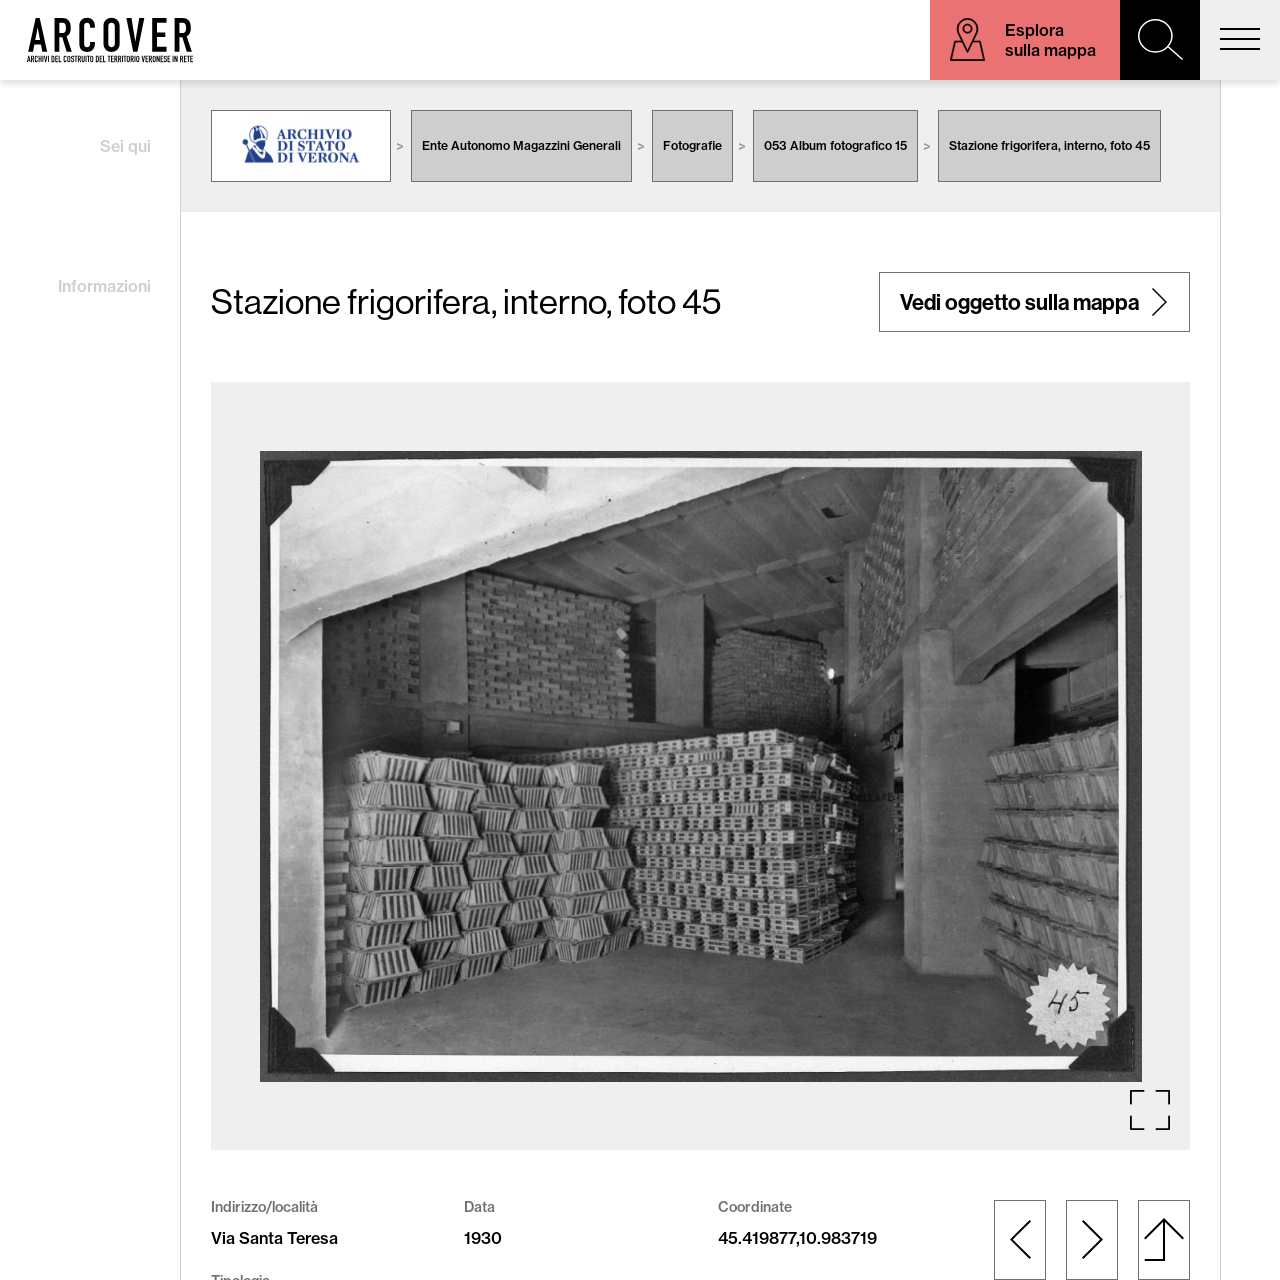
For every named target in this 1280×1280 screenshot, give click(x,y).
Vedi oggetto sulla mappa (1019, 302)
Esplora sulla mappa (1050, 40)
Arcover (110, 40)
